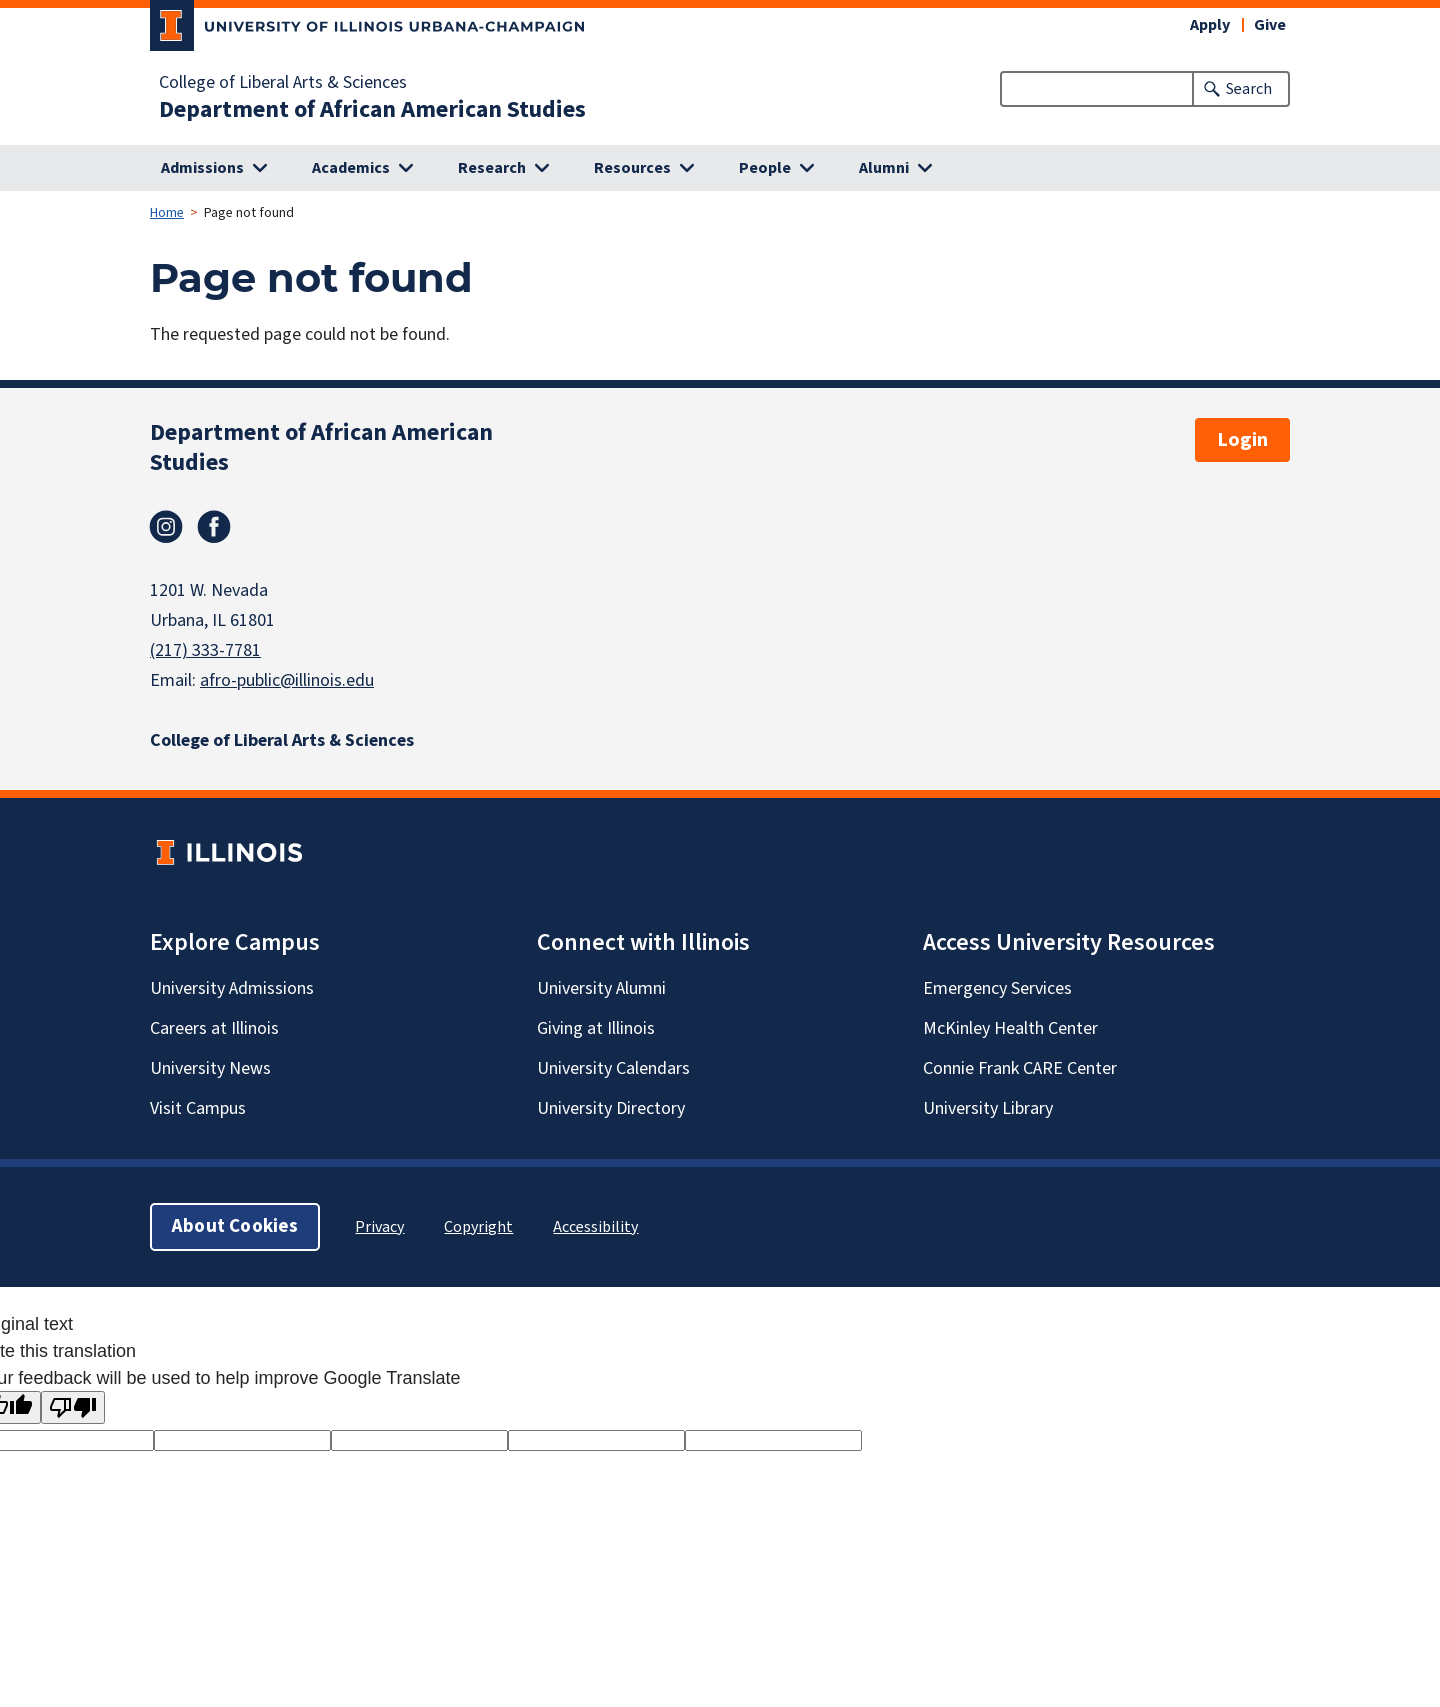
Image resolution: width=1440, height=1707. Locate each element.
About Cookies (235, 1226)
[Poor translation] (73, 1407)
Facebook (214, 527)
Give (1270, 25)
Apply (1210, 25)
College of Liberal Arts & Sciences (283, 83)
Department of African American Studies (372, 110)
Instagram (166, 527)
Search (1249, 89)
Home (167, 213)
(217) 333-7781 (205, 650)
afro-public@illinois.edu (287, 680)
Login (1242, 440)
